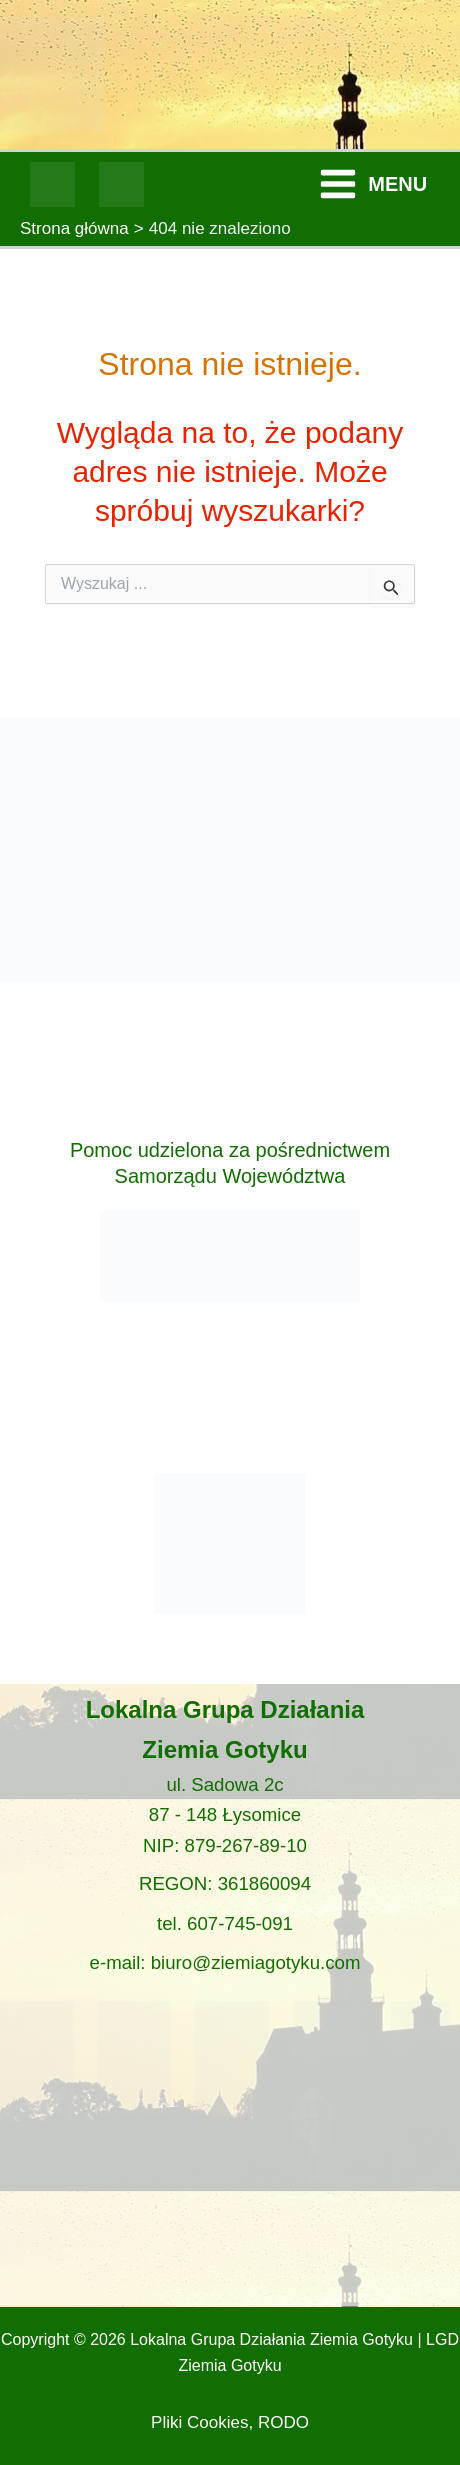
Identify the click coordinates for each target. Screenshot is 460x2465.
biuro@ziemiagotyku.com (256, 1962)
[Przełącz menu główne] (372, 185)
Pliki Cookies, (202, 2422)
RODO (283, 2422)
